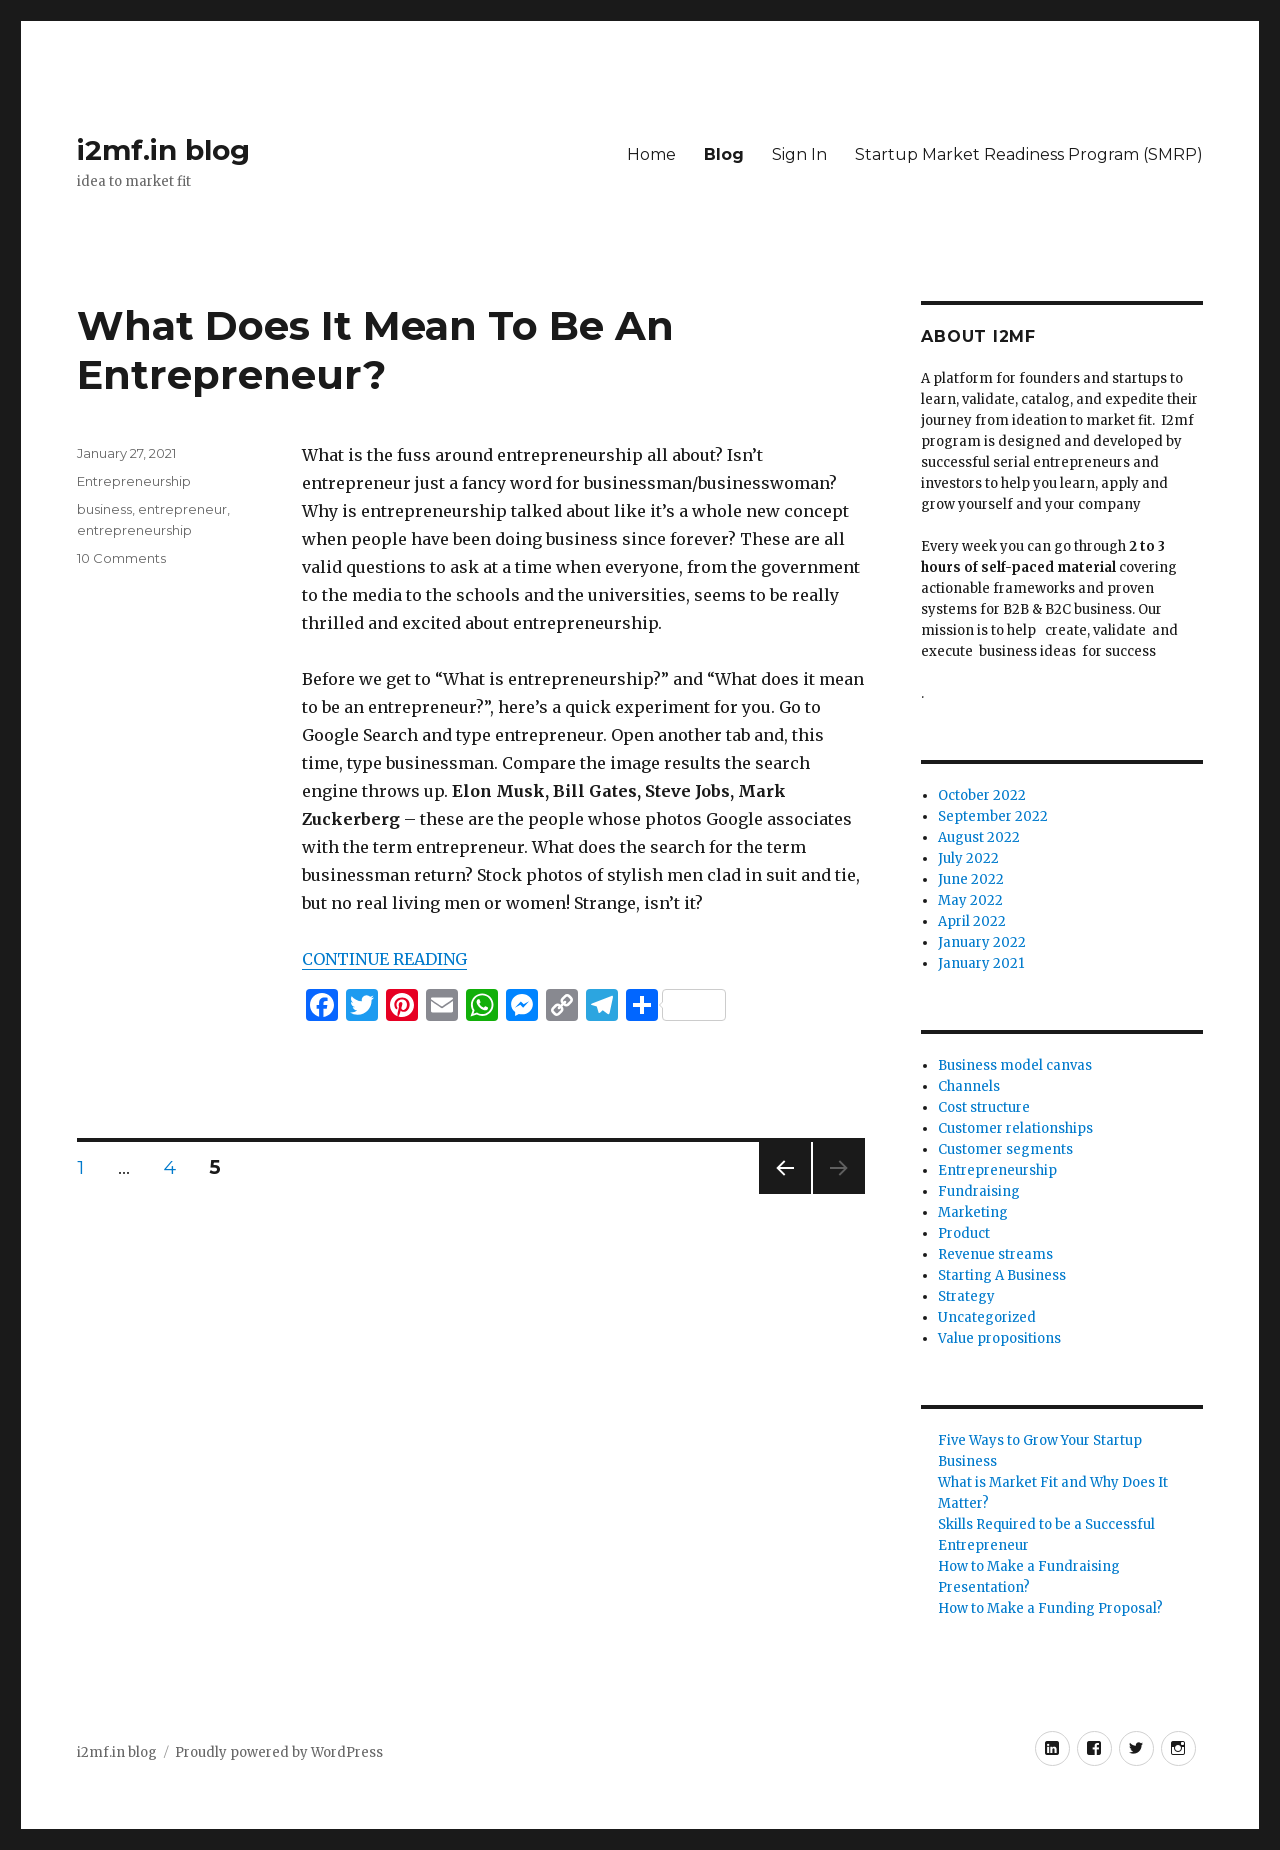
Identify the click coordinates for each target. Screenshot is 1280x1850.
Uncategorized (987, 1317)
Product (964, 1233)
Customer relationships (1015, 1128)
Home (651, 154)
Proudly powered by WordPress (279, 1752)
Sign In (799, 154)
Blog (724, 154)
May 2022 (970, 900)
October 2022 (982, 795)
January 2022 (982, 942)
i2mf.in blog (163, 150)
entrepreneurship (134, 530)
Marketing (973, 1212)
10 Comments (121, 558)
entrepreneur (182, 509)
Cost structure (984, 1107)
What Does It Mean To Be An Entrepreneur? (375, 350)
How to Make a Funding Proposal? (1050, 1608)
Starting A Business (1002, 1275)
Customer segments (1005, 1149)
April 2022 (972, 921)
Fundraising (979, 1191)
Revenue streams (995, 1254)
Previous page (785, 1193)
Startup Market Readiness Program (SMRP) (1029, 154)
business (104, 509)
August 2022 (979, 837)
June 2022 (971, 879)
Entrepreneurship (134, 481)
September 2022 (993, 816)
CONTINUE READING (384, 959)
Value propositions (999, 1338)
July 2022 (968, 858)
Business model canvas (1015, 1065)
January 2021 (981, 963)
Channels (969, 1086)
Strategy (966, 1296)
